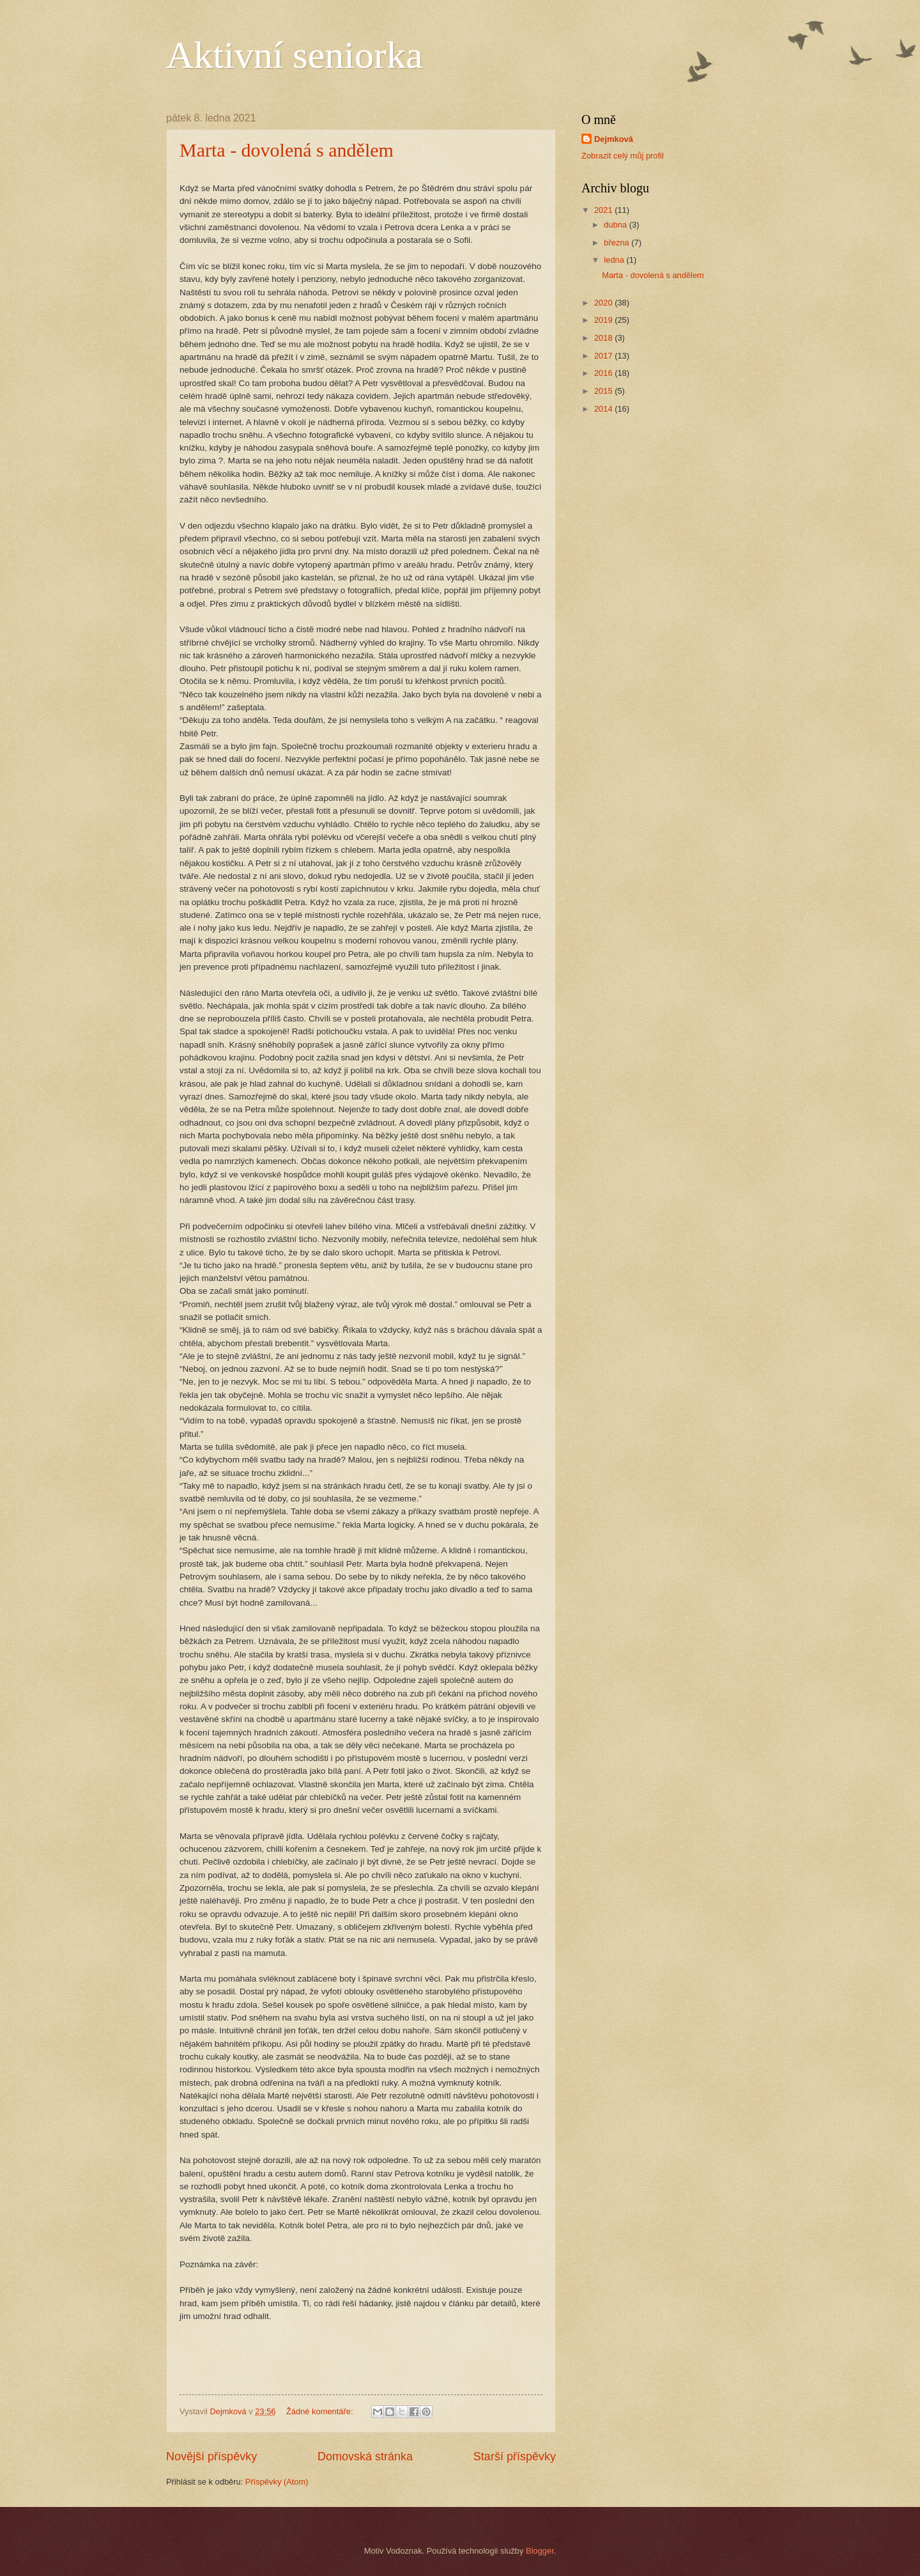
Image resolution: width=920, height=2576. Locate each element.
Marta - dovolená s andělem (287, 149)
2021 (604, 210)
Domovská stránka (365, 2456)
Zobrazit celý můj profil (622, 155)
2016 (604, 373)
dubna (616, 224)
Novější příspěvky (211, 2456)
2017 (604, 356)
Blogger (540, 2551)
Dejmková (613, 139)
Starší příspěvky (514, 2456)
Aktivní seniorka (294, 55)
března (617, 242)
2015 (604, 391)
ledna (615, 260)
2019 (604, 320)
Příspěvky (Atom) (277, 2482)
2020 (604, 302)
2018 (604, 338)
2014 (604, 409)
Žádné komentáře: (320, 2411)
